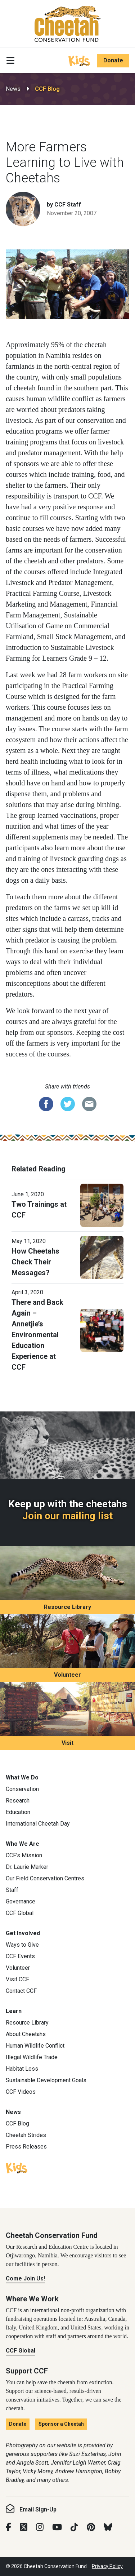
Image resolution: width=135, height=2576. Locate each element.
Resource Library (67, 1607)
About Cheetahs (26, 2034)
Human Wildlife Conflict (35, 2045)
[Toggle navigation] (10, 60)
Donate (113, 60)
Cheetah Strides (26, 2135)
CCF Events (20, 1956)
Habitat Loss (22, 2068)
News (13, 88)
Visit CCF (17, 1979)
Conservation (22, 1789)
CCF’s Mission (24, 1855)
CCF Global (19, 1913)
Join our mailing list (67, 1516)
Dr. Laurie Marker (27, 1866)
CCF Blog (47, 88)
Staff (12, 1889)
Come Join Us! (25, 2278)
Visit (67, 1742)
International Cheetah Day (38, 1823)
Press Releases (26, 2146)
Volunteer (67, 1674)
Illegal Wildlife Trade (32, 2057)
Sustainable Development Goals (46, 2080)
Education (18, 1812)
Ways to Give (22, 1944)
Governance (20, 1901)
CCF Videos (21, 2091)
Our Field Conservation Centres (45, 1878)
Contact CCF (21, 1990)
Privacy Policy (107, 2566)
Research (18, 1800)
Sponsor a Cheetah (61, 2424)
